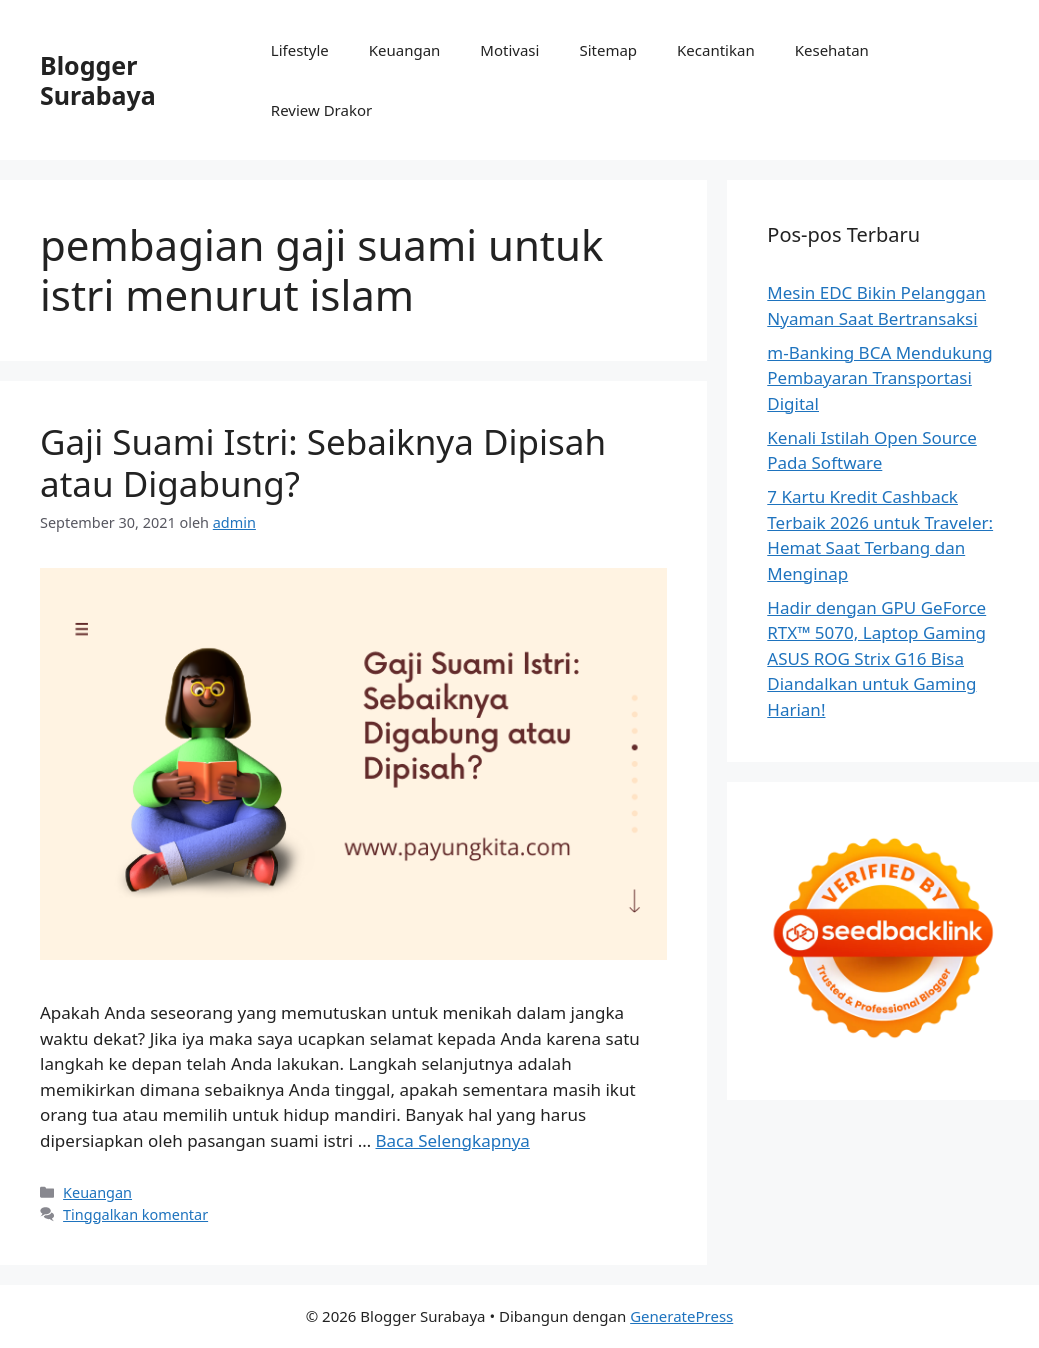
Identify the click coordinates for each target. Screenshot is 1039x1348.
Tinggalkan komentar (135, 1214)
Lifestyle (300, 50)
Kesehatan (832, 50)
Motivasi (509, 50)
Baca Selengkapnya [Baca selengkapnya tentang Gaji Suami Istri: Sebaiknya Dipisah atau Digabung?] (453, 1140)
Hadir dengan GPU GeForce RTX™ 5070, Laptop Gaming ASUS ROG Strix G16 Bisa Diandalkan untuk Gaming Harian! (876, 658)
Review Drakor (321, 110)
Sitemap (608, 50)
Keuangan (405, 50)
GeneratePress (681, 1316)
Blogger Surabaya (98, 80)
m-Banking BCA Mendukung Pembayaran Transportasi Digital (879, 378)
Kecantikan (716, 50)
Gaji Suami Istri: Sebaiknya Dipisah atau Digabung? (323, 462)
